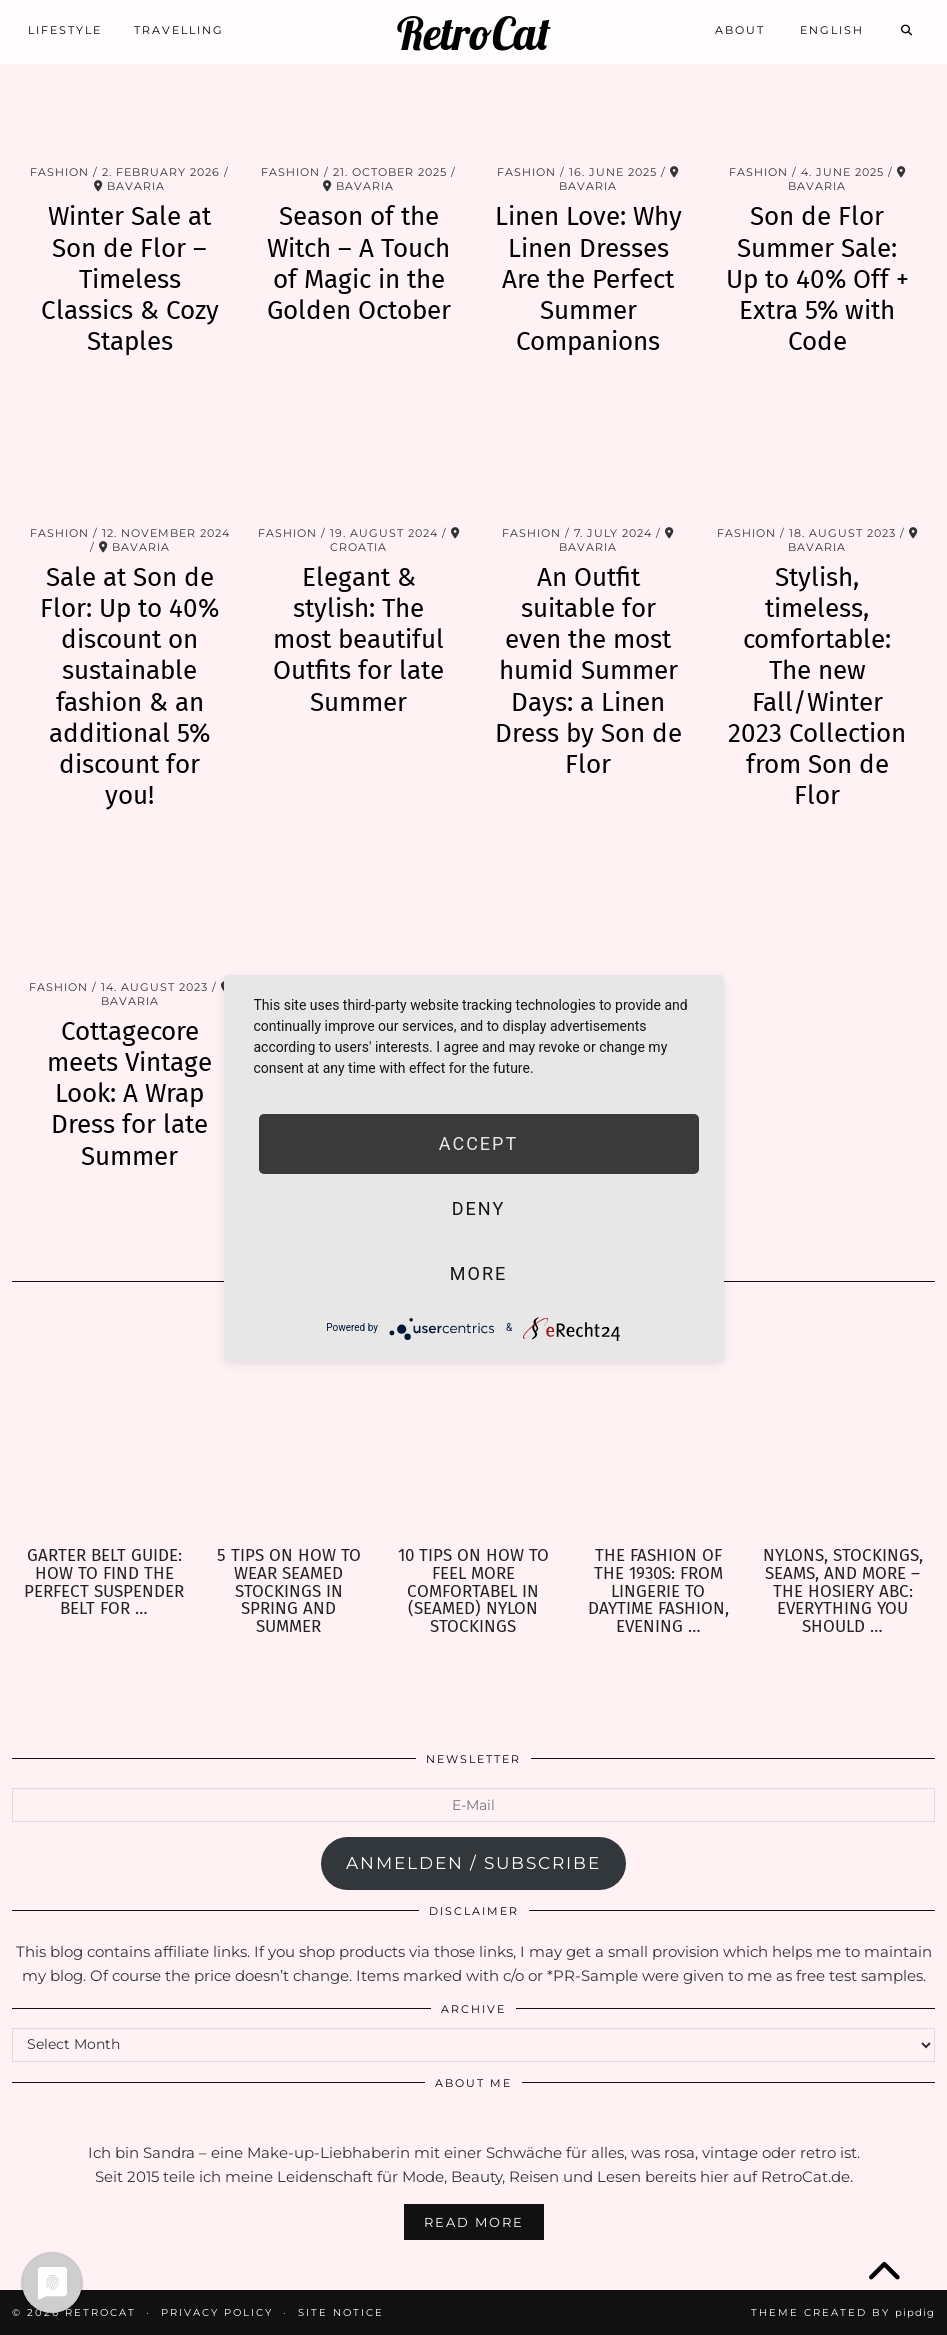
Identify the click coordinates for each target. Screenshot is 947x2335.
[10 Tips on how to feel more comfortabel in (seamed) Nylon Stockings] (473, 1425)
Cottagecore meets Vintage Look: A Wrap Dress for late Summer (129, 1094)
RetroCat (473, 30)
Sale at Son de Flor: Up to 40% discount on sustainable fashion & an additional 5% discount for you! (129, 686)
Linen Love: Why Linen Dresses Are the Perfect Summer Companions (588, 279)
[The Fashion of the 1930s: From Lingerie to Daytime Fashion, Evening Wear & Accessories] (658, 1425)
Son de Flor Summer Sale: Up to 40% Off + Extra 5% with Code (817, 279)
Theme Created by (843, 2312)
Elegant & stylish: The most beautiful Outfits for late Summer (358, 640)
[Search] (907, 27)
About (740, 27)
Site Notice (341, 2312)
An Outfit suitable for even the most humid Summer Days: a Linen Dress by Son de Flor (588, 671)
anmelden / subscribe (473, 1863)
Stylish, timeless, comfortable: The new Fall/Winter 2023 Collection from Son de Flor (817, 686)
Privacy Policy (217, 2312)
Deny (478, 1208)
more (478, 1273)
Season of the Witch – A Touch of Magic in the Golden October (359, 263)
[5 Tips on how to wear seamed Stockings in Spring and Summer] (289, 1425)
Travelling (179, 27)
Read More (474, 2222)
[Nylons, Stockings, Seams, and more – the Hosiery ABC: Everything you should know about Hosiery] (842, 1425)
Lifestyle (65, 27)
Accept (478, 1143)
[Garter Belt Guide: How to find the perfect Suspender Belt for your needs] (104, 1425)
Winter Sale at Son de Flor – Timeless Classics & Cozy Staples (130, 279)
